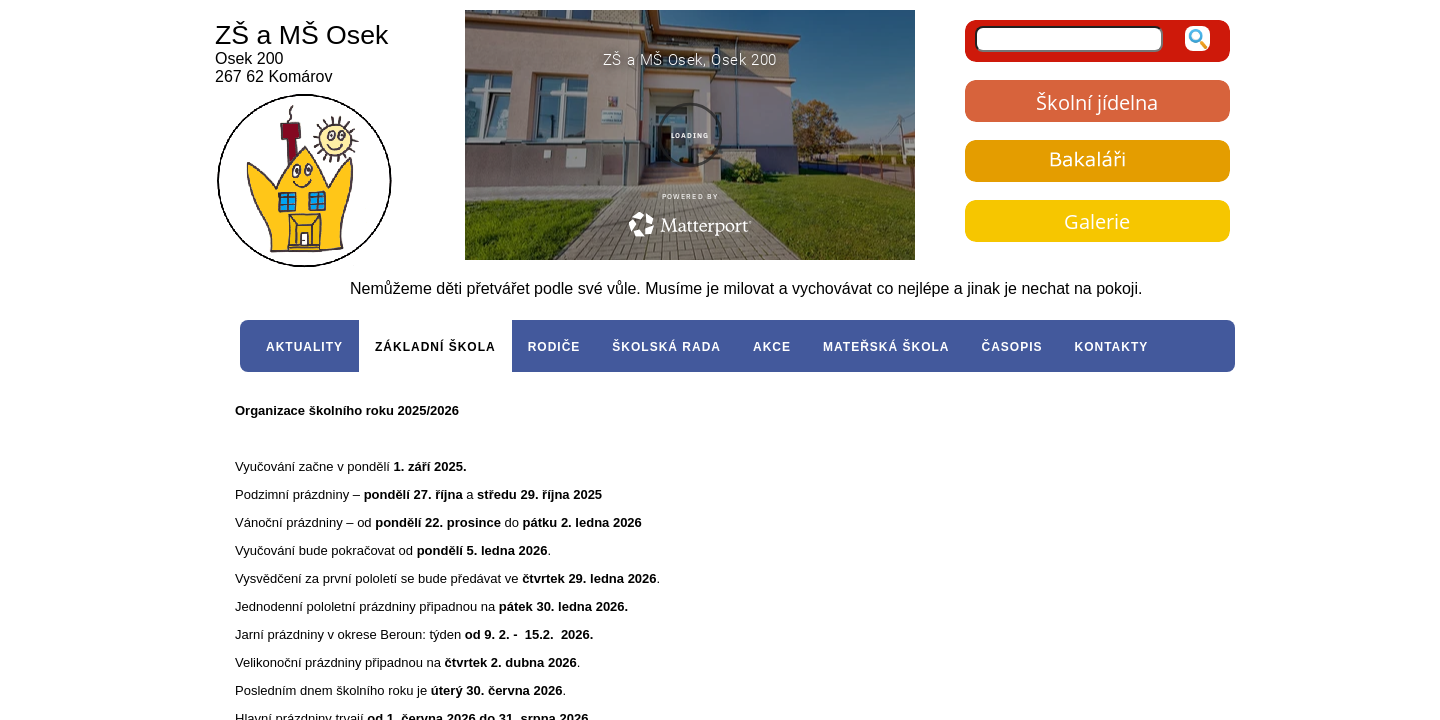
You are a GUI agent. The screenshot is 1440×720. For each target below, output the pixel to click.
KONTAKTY (1112, 347)
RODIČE (554, 347)
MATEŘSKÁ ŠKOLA (886, 347)
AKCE (772, 347)
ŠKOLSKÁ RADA (666, 347)
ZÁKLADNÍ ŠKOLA (435, 347)
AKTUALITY (304, 347)
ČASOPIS (1011, 347)
